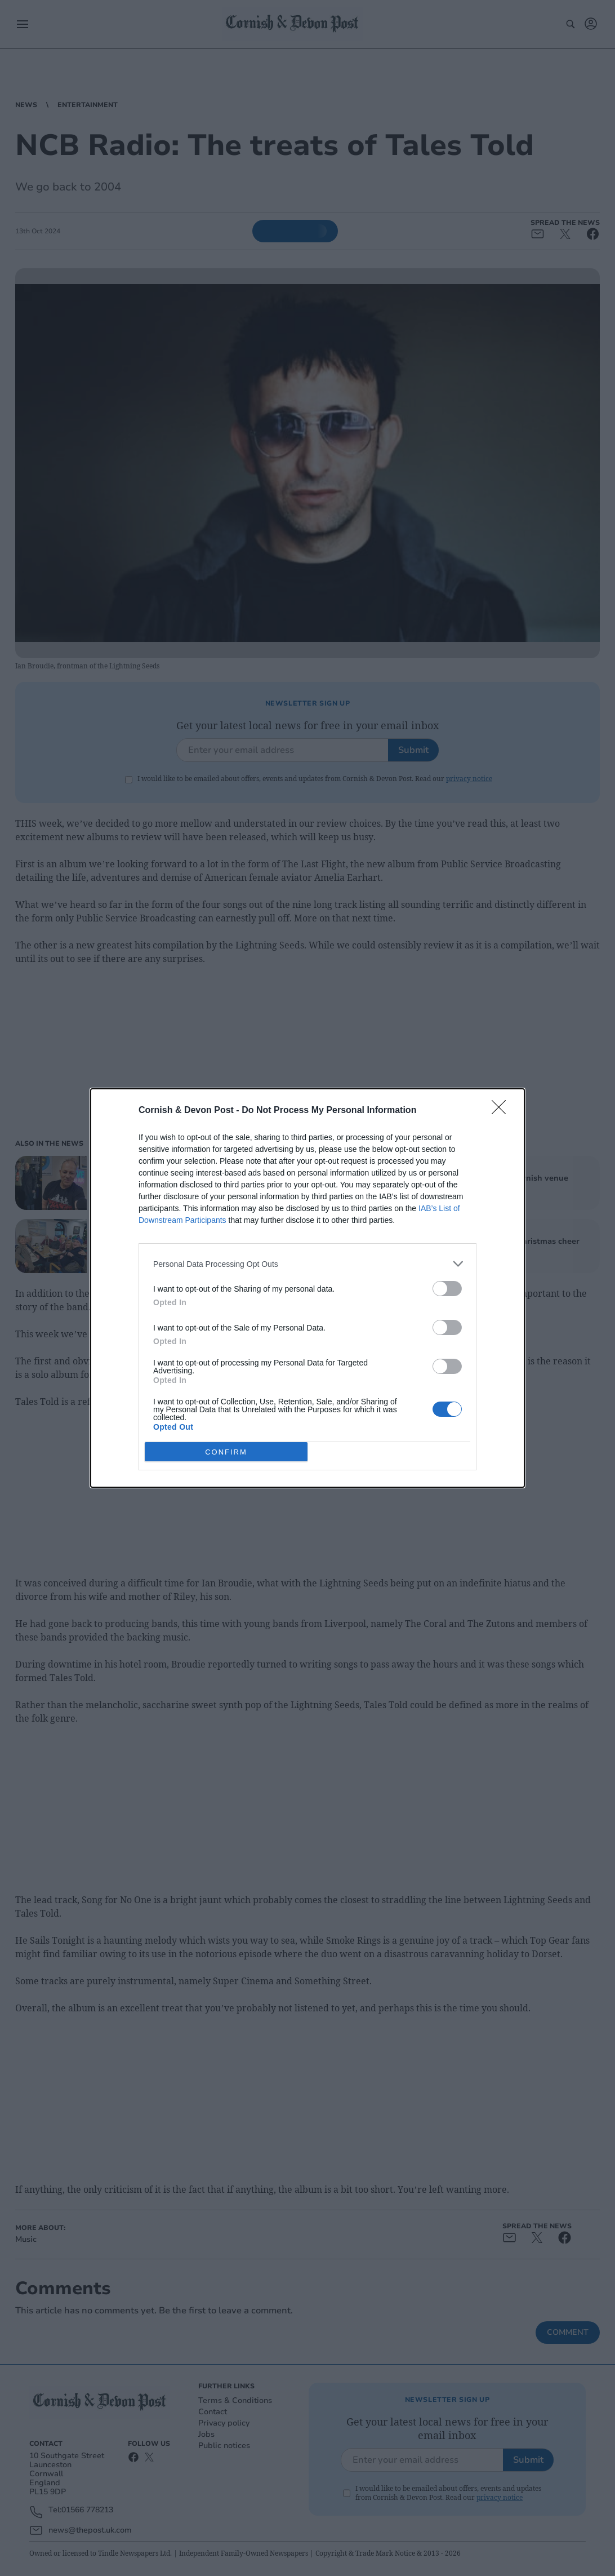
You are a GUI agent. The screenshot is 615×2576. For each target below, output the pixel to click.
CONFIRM (226, 1451)
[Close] (502, 1110)
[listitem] (307, 1264)
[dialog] (307, 1288)
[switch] (447, 1288)
